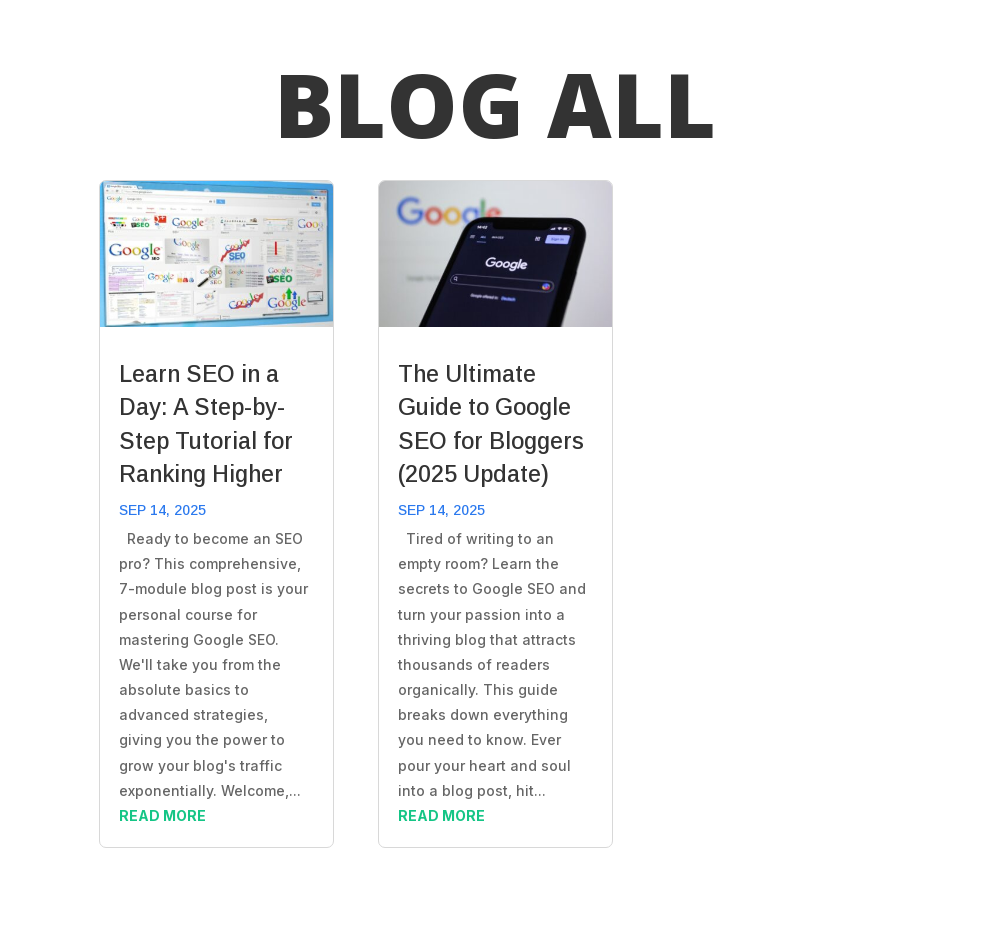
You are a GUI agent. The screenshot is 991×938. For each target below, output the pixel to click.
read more (162, 815)
